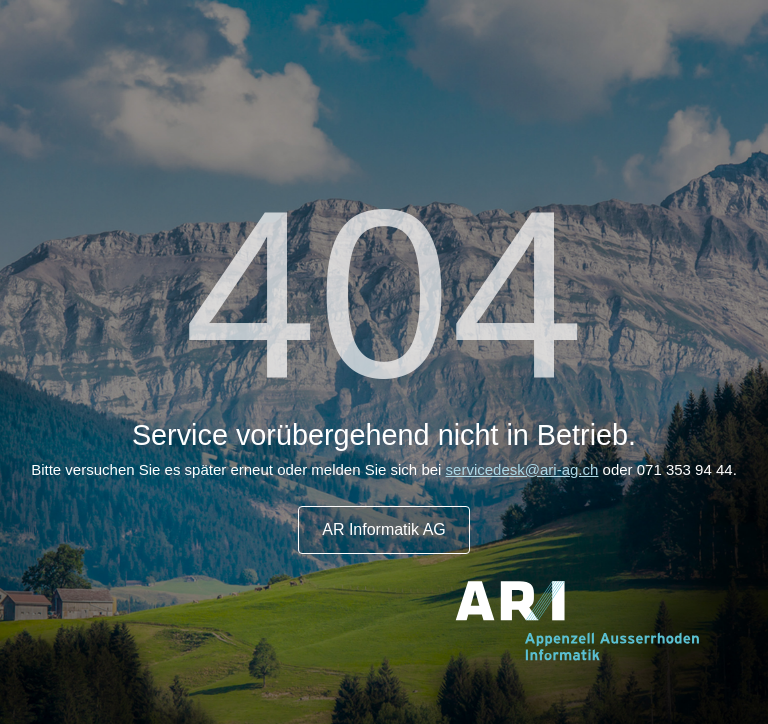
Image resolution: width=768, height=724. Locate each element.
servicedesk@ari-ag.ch (522, 469)
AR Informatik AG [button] (384, 529)
